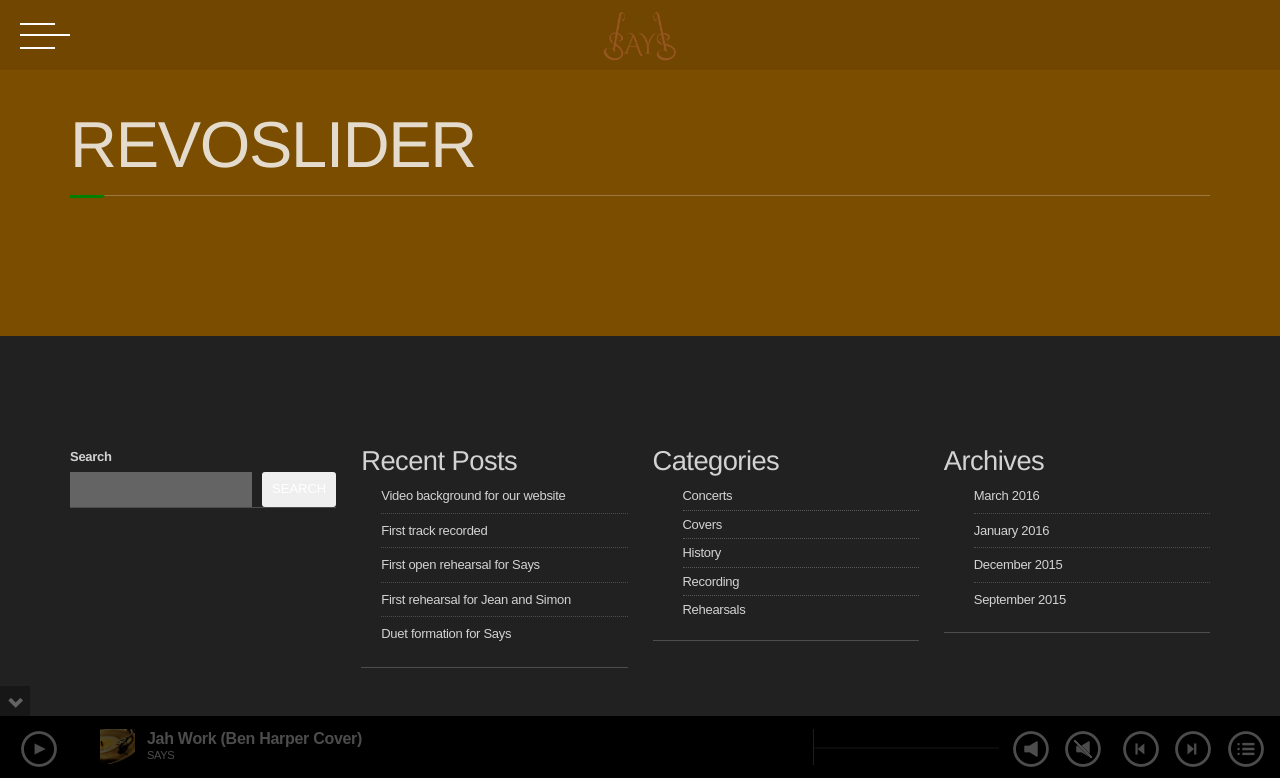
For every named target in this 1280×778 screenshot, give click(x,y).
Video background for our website (473, 495)
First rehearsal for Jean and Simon (476, 599)
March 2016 (1007, 495)
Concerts (708, 495)
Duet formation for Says (446, 633)
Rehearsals (714, 609)
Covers (702, 524)
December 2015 (1018, 564)
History (702, 552)
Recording (711, 581)
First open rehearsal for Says (460, 564)
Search (91, 456)
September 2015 (1020, 599)
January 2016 (1011, 530)
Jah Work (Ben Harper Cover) (254, 738)
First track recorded (434, 530)
